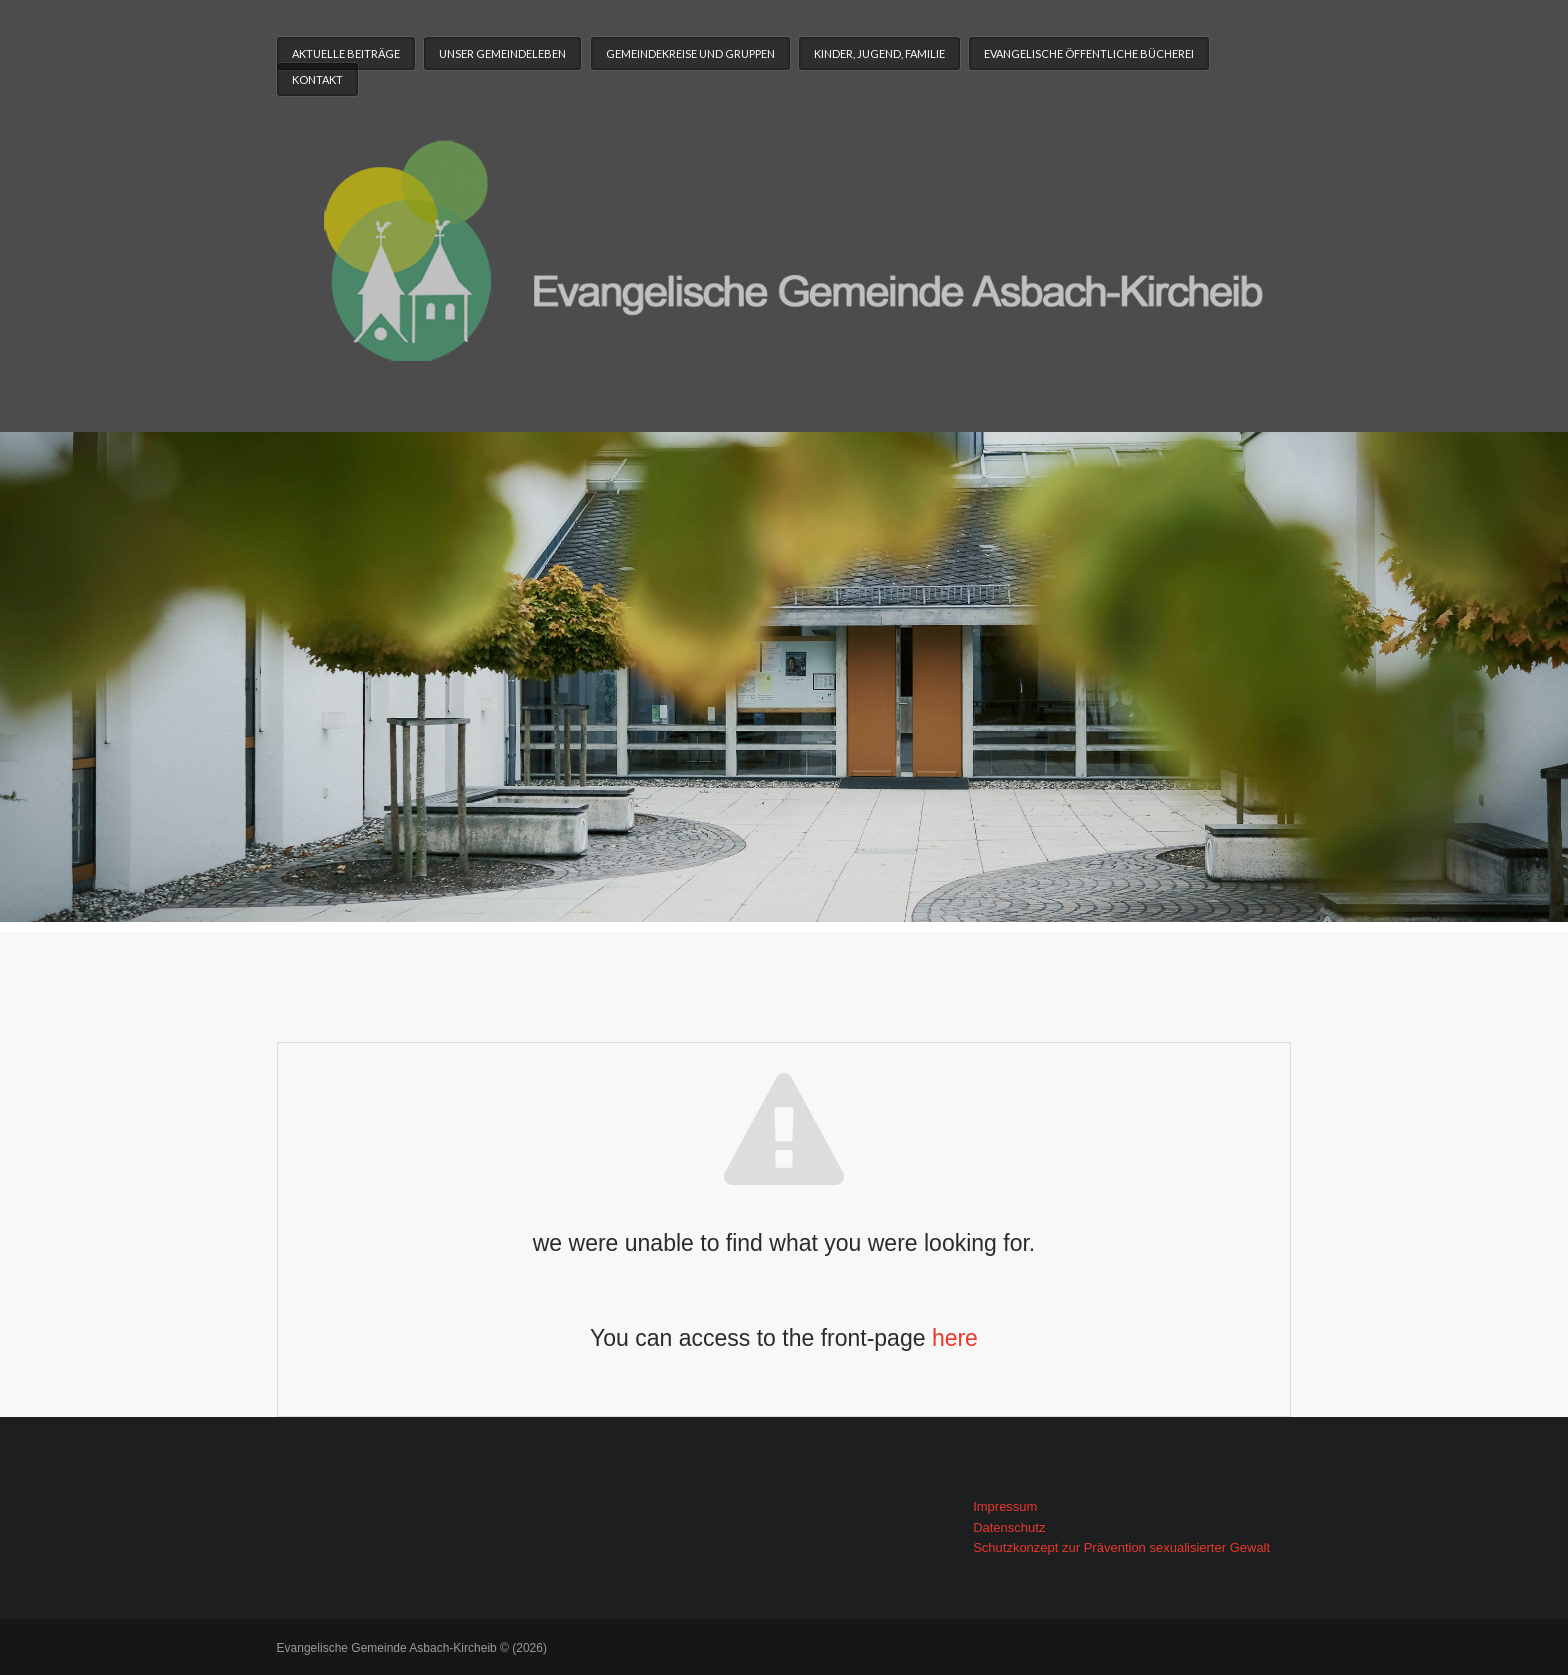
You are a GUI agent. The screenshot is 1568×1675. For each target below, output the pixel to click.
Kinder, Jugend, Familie (879, 53)
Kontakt (317, 79)
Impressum (1005, 1506)
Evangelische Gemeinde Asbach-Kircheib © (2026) (412, 1648)
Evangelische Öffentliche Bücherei (1089, 53)
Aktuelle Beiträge (346, 53)
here (955, 1338)
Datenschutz (1009, 1527)
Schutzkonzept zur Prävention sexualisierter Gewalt (1121, 1547)
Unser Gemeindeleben (502, 53)
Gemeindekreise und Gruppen (690, 53)
